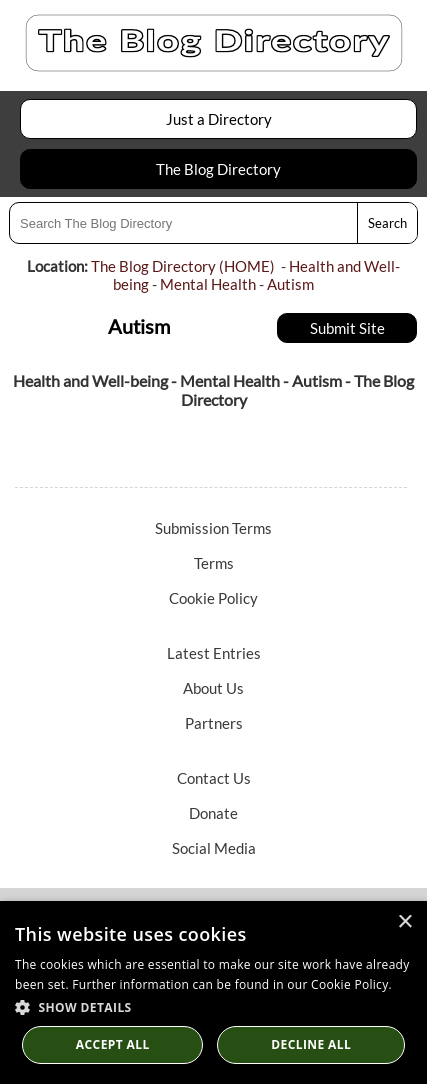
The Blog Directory (218, 169)
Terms (214, 563)
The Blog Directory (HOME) (183, 266)
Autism (290, 284)
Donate (213, 813)
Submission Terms (213, 528)
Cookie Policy (213, 598)
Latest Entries (214, 653)
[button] (213, 1006)
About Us (213, 688)
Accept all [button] (113, 1044)
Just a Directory (219, 119)
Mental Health (208, 284)
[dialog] (213, 992)
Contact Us (214, 778)
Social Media (214, 848)
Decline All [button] (311, 1044)
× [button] (404, 922)
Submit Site (347, 328)
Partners (214, 723)
